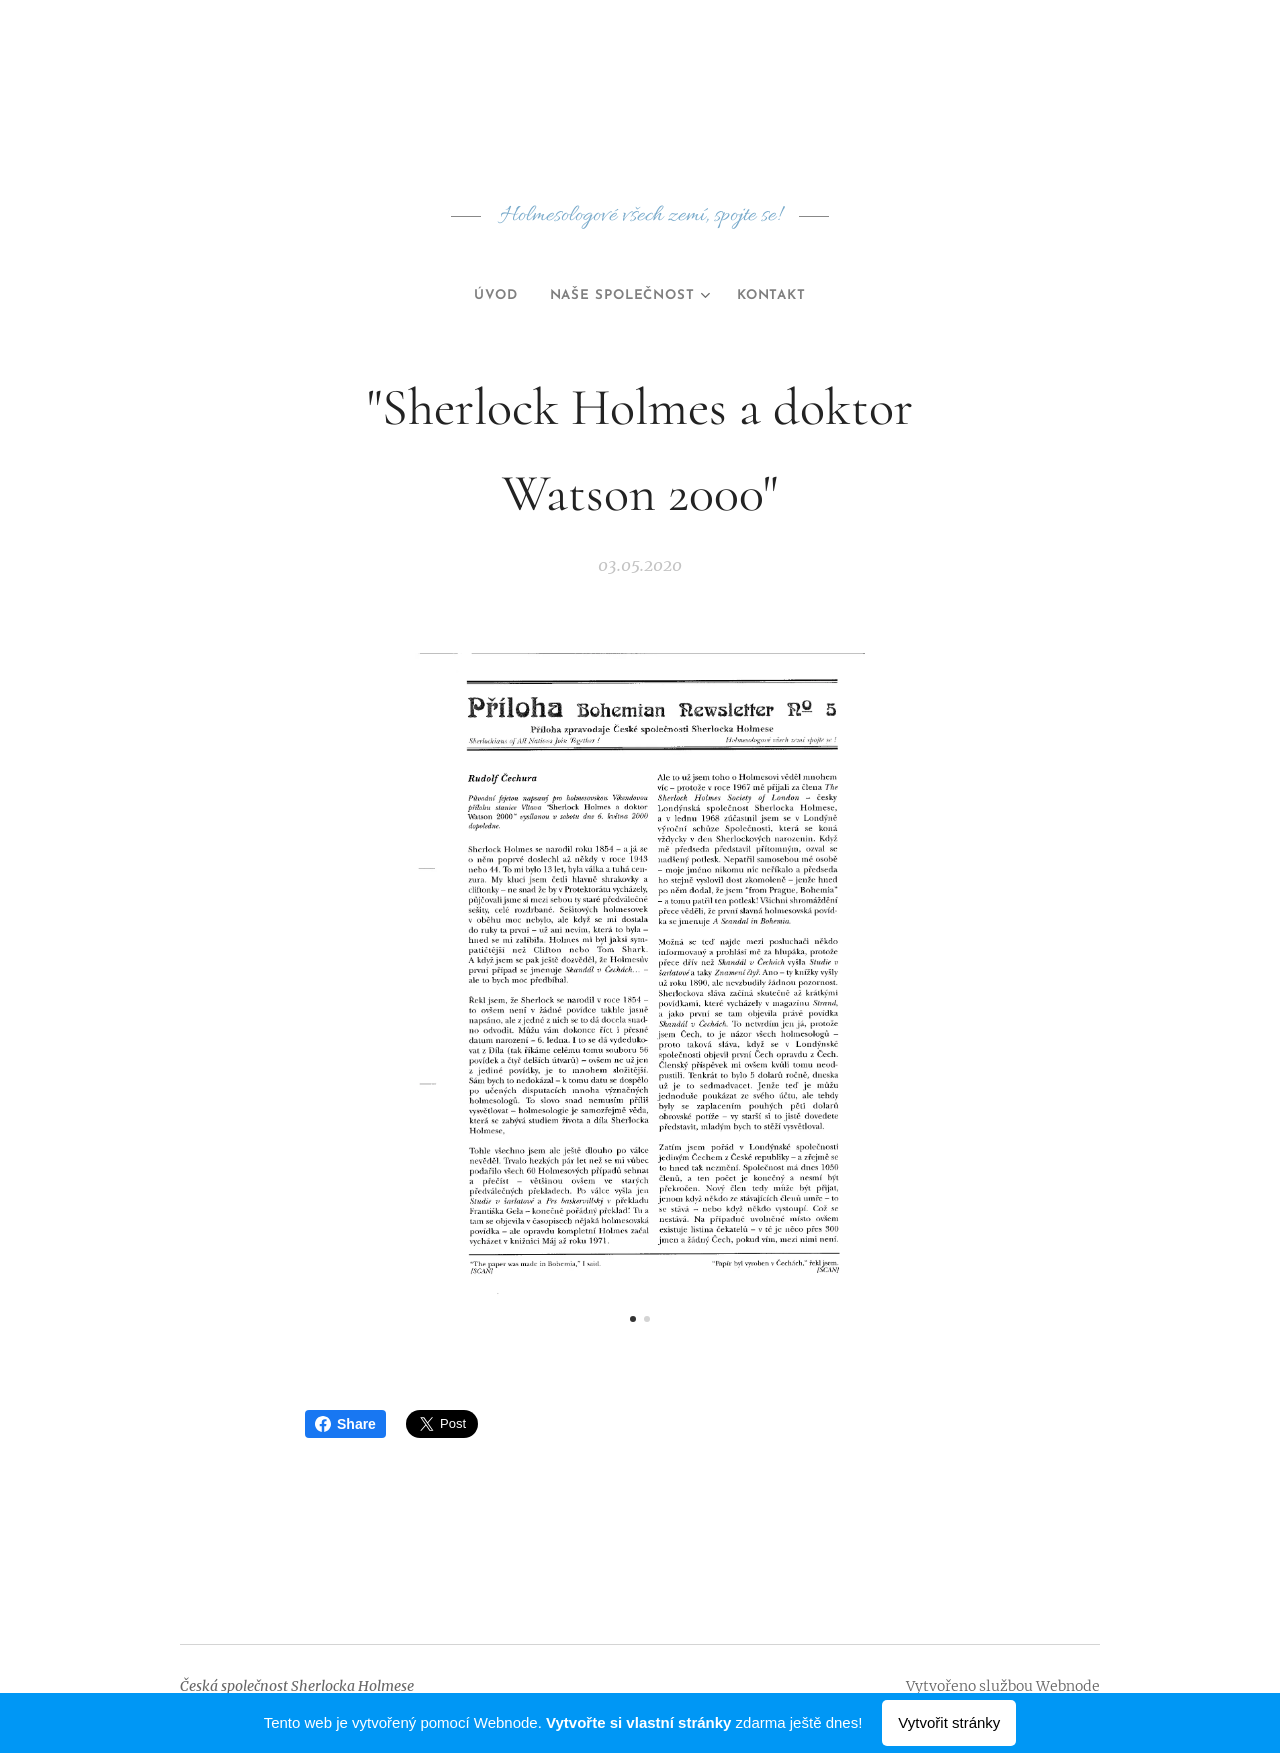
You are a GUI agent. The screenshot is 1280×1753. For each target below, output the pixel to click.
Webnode (1068, 1686)
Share (345, 1424)
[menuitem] (487, 296)
